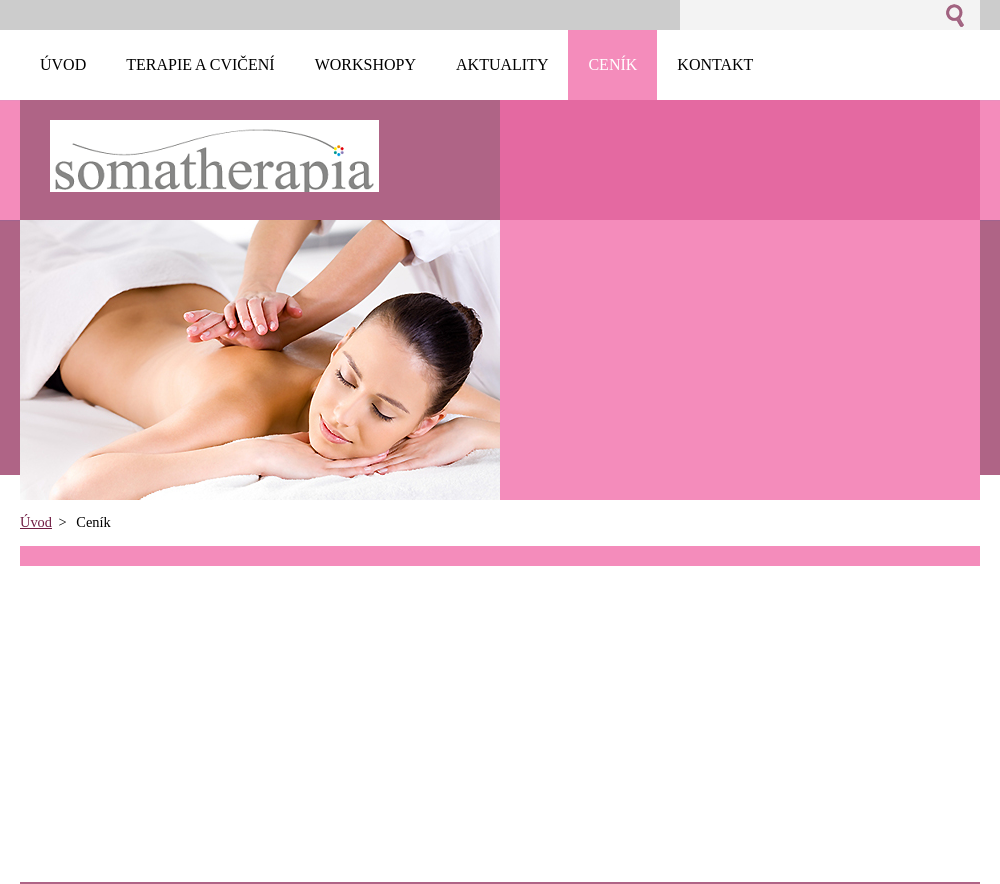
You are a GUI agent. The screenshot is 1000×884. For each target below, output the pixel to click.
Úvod (36, 522)
